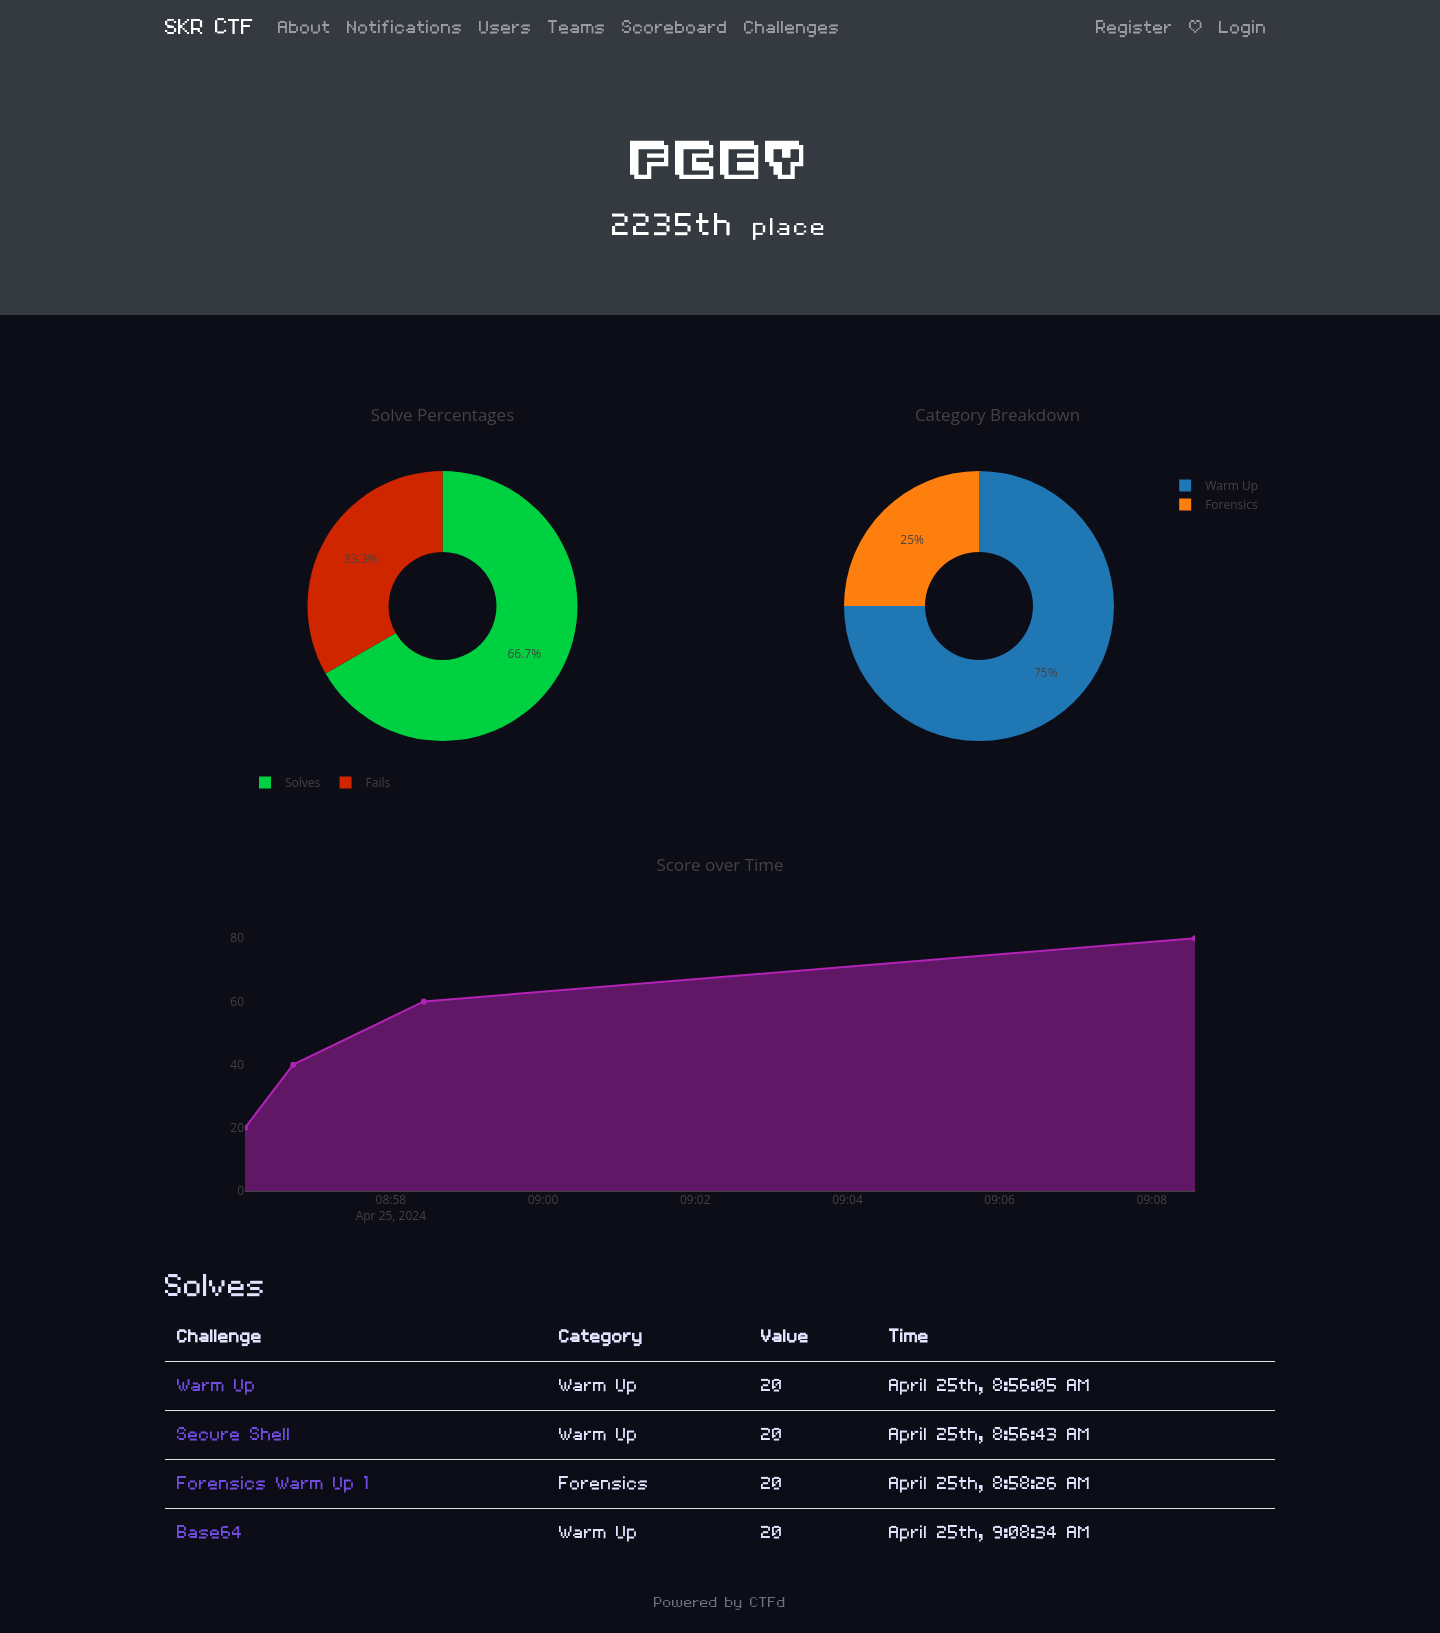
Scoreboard (675, 27)
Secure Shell (234, 1434)
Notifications (405, 27)
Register (1134, 27)
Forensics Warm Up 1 (273, 1483)
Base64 (210, 1532)
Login (1243, 27)
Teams (577, 27)
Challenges (792, 27)
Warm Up (216, 1385)
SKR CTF (209, 27)
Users (505, 27)
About (304, 27)
